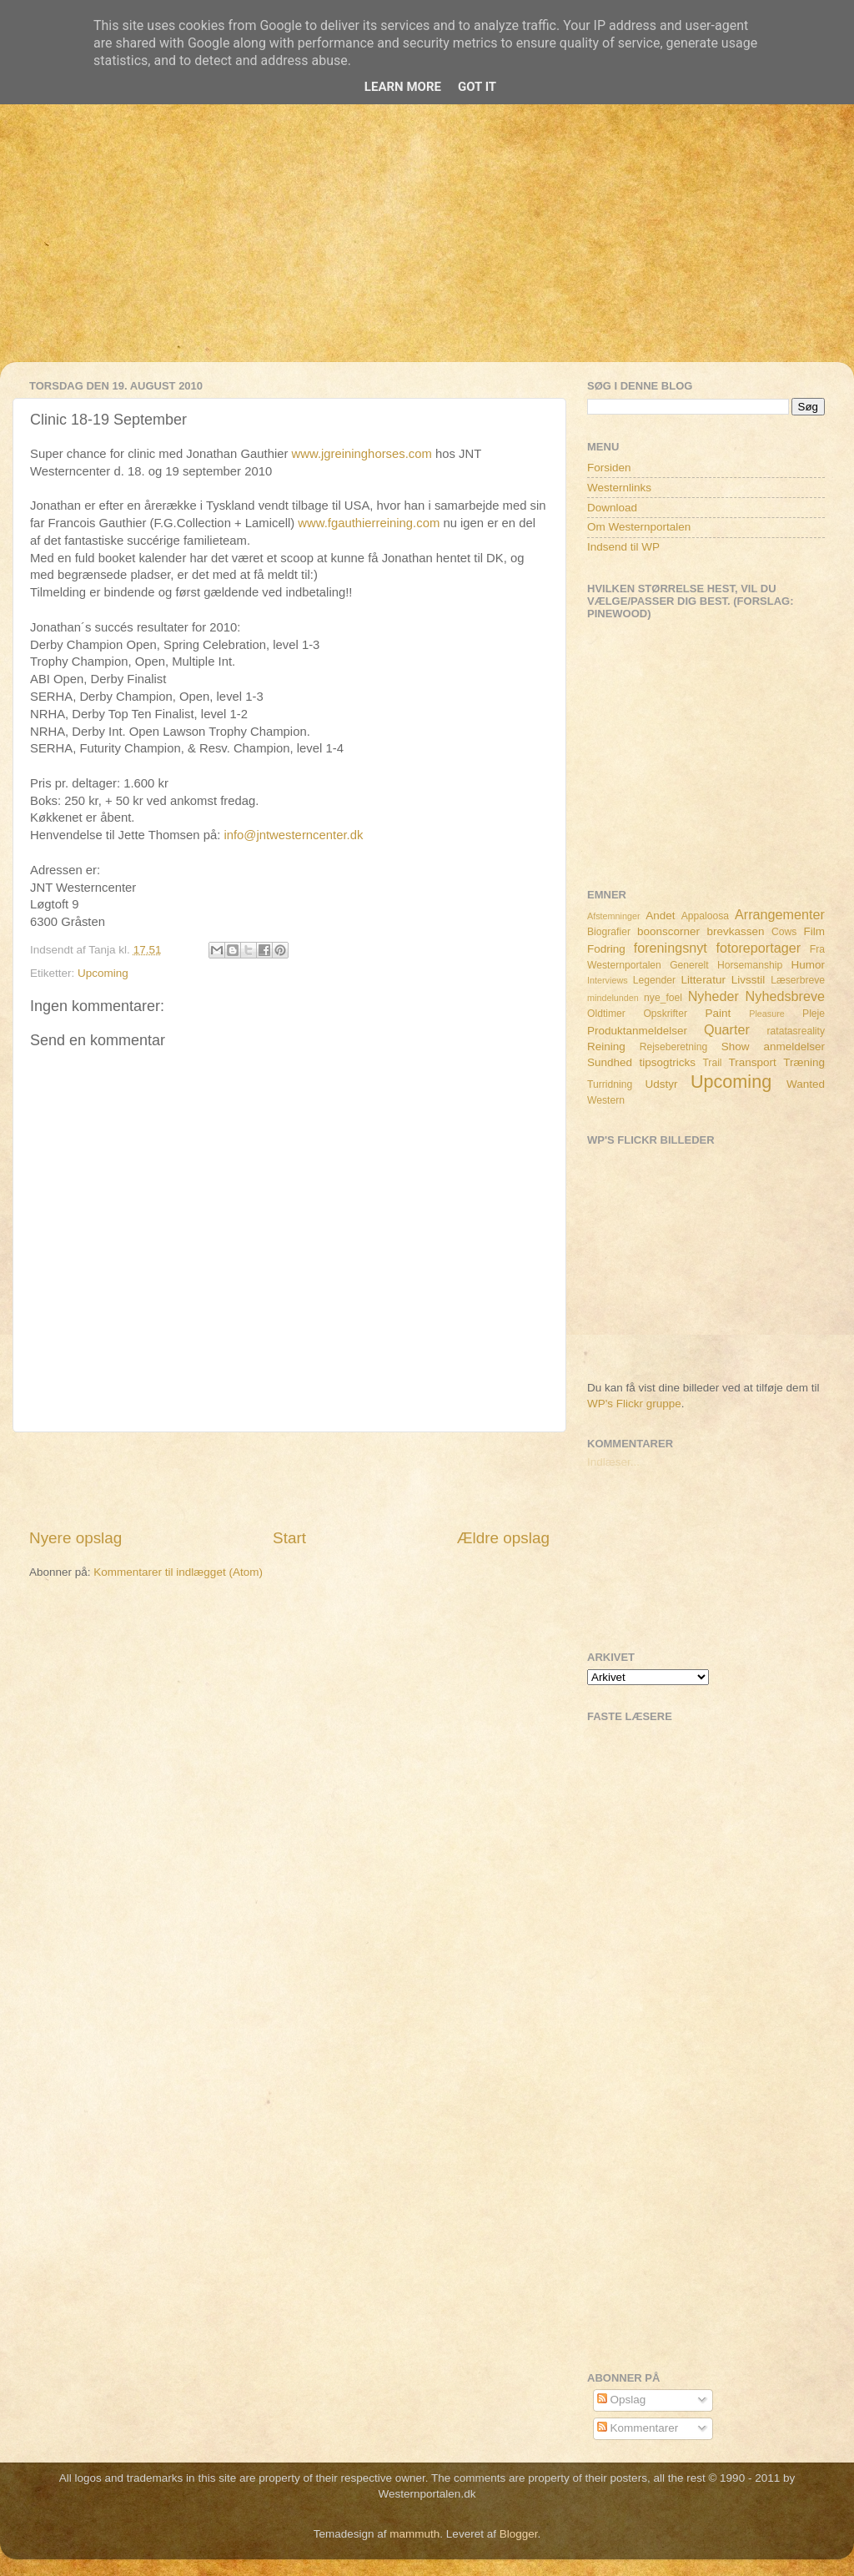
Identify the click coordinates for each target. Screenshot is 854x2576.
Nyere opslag (75, 1538)
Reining (606, 1046)
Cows (783, 932)
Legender (654, 980)
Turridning (609, 1084)
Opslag (621, 2399)
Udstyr (661, 1084)
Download (612, 507)
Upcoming (103, 973)
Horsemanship (749, 965)
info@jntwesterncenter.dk (293, 835)
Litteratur (703, 980)
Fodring (606, 949)
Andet (660, 915)
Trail (711, 1063)
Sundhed (609, 1062)
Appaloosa (705, 916)
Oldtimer (606, 1013)
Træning (804, 1062)
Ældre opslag (503, 1538)
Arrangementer (780, 914)
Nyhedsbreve (785, 996)
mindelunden (613, 998)
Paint (718, 1013)
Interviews (607, 980)
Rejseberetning (674, 1047)
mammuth (414, 2534)
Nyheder (713, 996)
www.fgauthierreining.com (369, 523)
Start (289, 1538)
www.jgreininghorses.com (362, 453)
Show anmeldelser (773, 1046)
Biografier (608, 932)
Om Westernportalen (639, 527)
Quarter (727, 1029)
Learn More (402, 86)
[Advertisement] (427, 245)
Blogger (519, 2534)
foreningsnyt (670, 947)
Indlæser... (613, 1462)
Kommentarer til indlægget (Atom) (178, 1572)
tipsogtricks (667, 1062)
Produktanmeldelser (637, 1030)
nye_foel (663, 998)
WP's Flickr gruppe (634, 1403)
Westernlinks (619, 487)
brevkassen (736, 931)
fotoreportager (758, 947)
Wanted (805, 1084)
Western (606, 1100)
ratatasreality (795, 1031)
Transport (752, 1062)
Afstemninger (613, 916)
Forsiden (609, 467)
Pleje (813, 1013)
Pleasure (767, 1014)
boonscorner (668, 931)
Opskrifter (665, 1013)
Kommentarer (638, 2428)
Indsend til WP (623, 547)
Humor (808, 964)
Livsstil (748, 980)
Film (815, 931)
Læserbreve (798, 980)
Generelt (689, 965)
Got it (477, 86)
